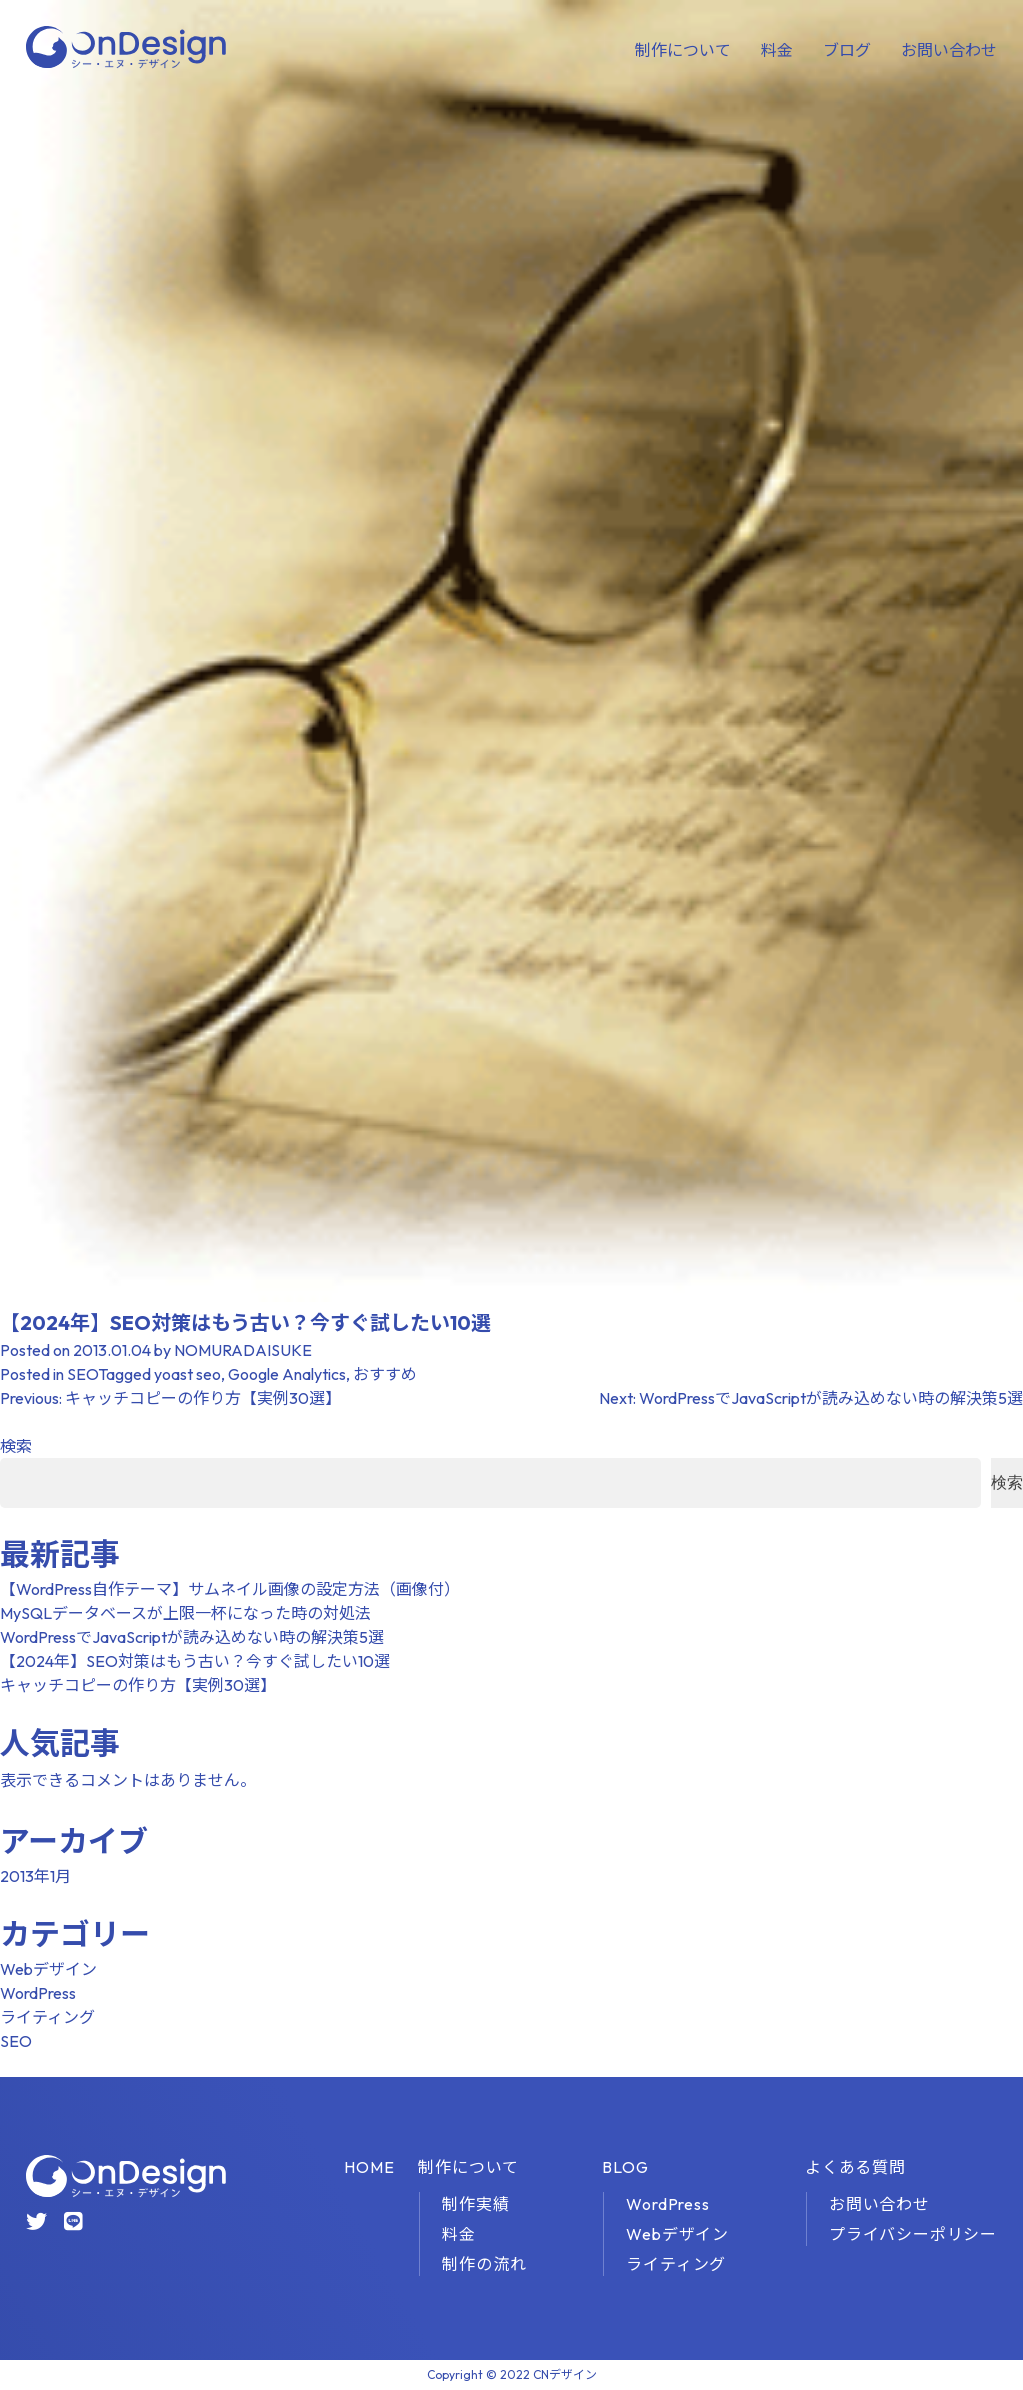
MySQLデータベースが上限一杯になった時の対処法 (185, 1613)
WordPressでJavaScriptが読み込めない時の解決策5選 (192, 1637)
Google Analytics (287, 1374)
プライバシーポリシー (913, 2234)
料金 (777, 50)
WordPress (38, 1993)
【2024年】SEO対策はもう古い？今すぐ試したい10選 (195, 1661)
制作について (683, 50)
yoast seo (187, 1374)
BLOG (625, 2167)
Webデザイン (48, 1969)
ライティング (47, 2017)
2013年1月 (35, 1876)
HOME (369, 2167)
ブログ (847, 50)
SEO (82, 1374)
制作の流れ (484, 2264)
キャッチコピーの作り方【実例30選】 (138, 1685)
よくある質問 (855, 2167)
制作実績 (475, 2204)
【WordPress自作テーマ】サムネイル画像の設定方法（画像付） (230, 1589)
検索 (16, 1446)
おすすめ (385, 1374)
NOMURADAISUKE (243, 1350)
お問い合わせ (949, 50)
